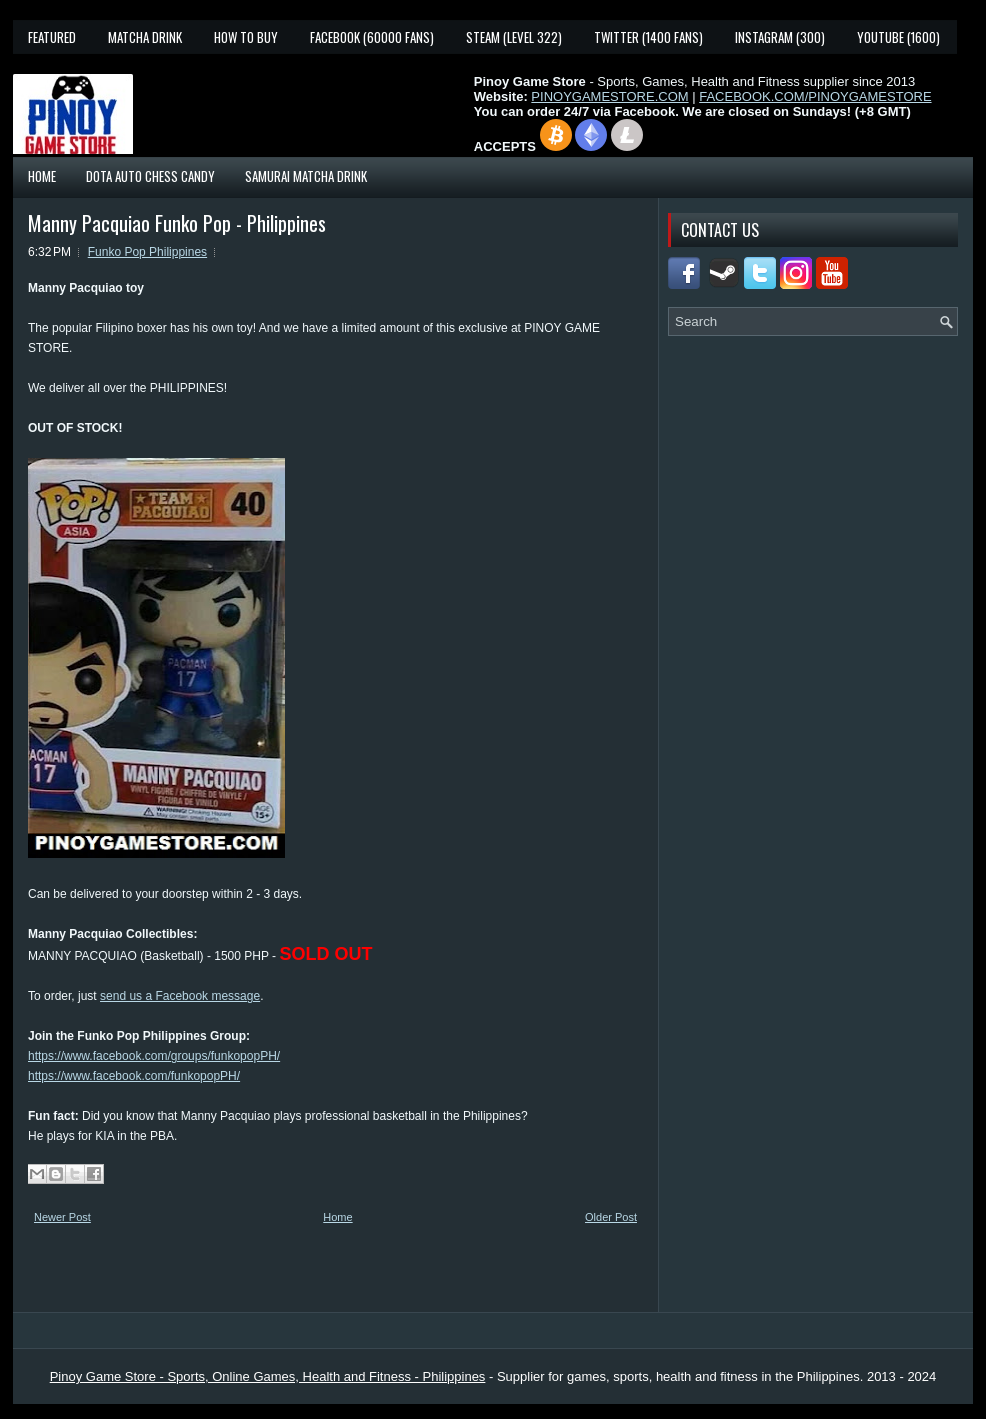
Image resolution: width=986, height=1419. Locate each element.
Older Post (611, 1217)
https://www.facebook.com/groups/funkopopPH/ (154, 1056)
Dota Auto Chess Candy (150, 176)
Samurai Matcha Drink (306, 176)
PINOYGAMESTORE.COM (609, 96)
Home (42, 176)
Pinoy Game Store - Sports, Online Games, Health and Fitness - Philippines (268, 1376)
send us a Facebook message (180, 996)
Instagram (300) (780, 37)
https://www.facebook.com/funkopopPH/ (134, 1076)
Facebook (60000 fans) (372, 37)
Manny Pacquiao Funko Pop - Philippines (177, 223)
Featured (52, 37)
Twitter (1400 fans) (648, 37)
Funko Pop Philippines (147, 252)
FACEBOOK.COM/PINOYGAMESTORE (815, 96)
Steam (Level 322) (514, 37)
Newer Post (62, 1217)
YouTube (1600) (898, 37)
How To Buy (246, 37)
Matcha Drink (145, 37)
